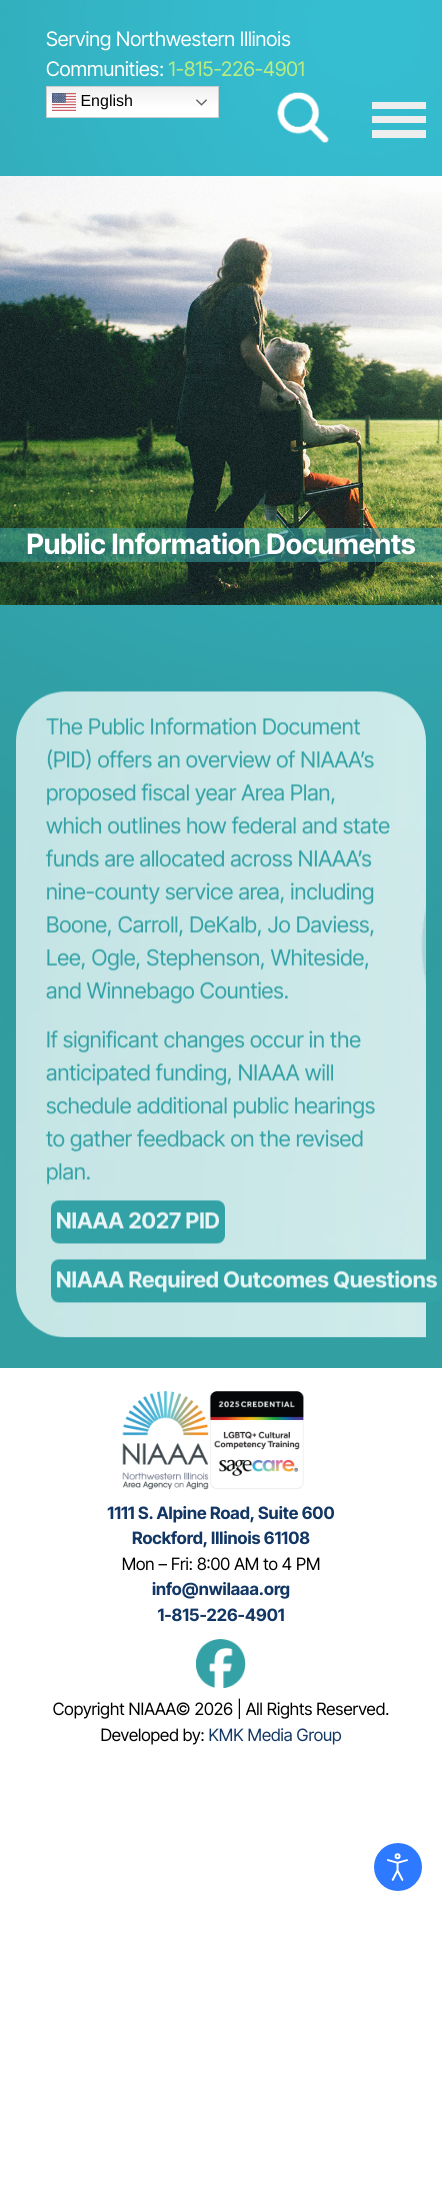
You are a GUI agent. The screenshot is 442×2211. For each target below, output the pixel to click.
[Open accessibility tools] (398, 1867)
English (92, 102)
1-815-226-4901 (237, 69)
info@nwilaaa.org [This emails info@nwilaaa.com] (221, 1590)
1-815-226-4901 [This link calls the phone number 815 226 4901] (220, 1616)
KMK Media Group (275, 1736)
